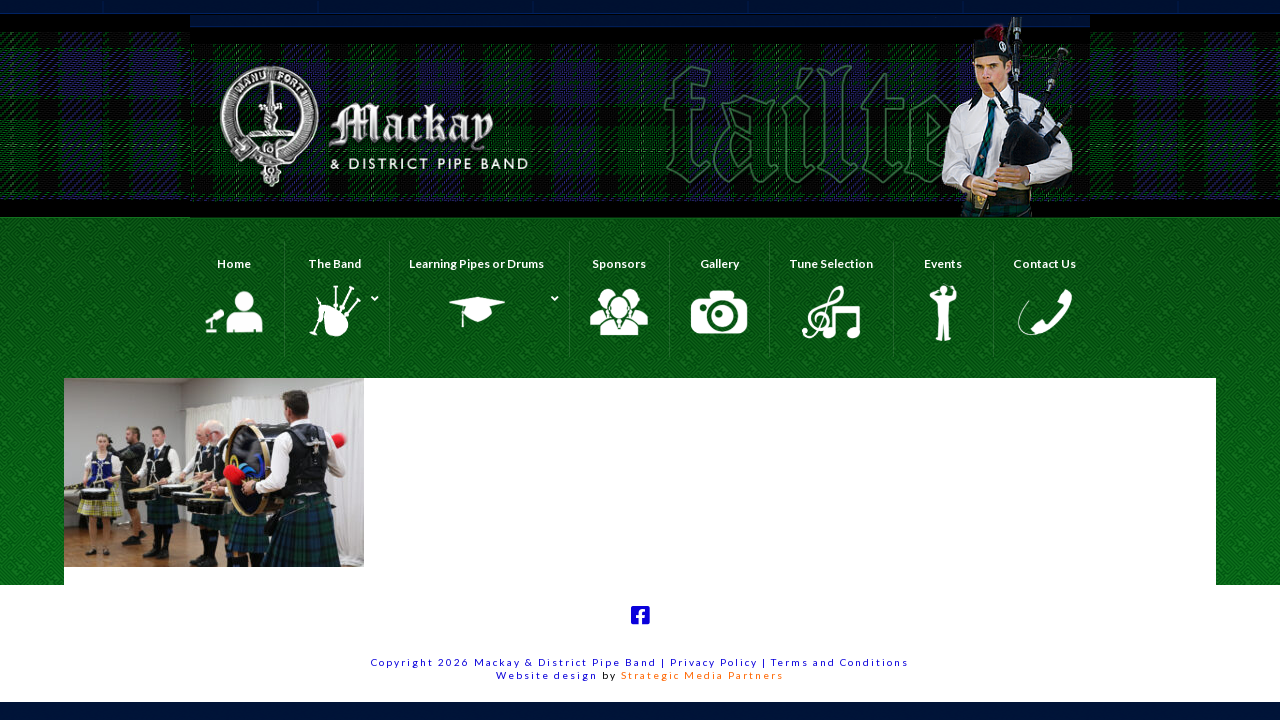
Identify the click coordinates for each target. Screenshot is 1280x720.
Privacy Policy (716, 662)
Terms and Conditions (840, 662)
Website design (547, 675)
